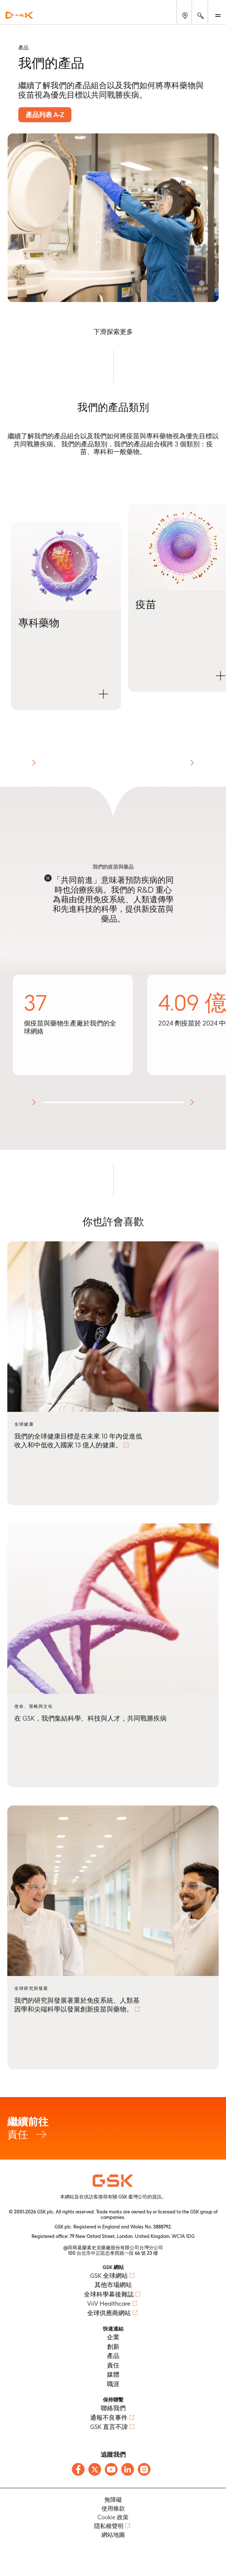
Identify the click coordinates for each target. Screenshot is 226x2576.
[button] (66, 616)
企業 (113, 2337)
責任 (113, 2128)
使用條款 (113, 2508)
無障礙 (113, 2499)
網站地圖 (113, 2534)
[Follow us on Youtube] (111, 2469)
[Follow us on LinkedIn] (127, 2469)
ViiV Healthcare (108, 2303)
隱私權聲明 (108, 2526)
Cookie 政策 (113, 2517)
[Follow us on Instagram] (144, 2469)
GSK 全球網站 (109, 2275)
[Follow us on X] (94, 2469)
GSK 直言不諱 (109, 2426)
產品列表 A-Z (45, 115)
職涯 (113, 2384)
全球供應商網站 (109, 2313)
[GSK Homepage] (19, 15)
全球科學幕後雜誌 (109, 2294)
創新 (113, 2346)
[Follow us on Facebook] (78, 2469)
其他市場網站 (113, 2284)
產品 (113, 2355)
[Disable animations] (48, 878)
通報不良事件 (108, 2417)
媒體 (113, 2374)
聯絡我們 (113, 2408)
